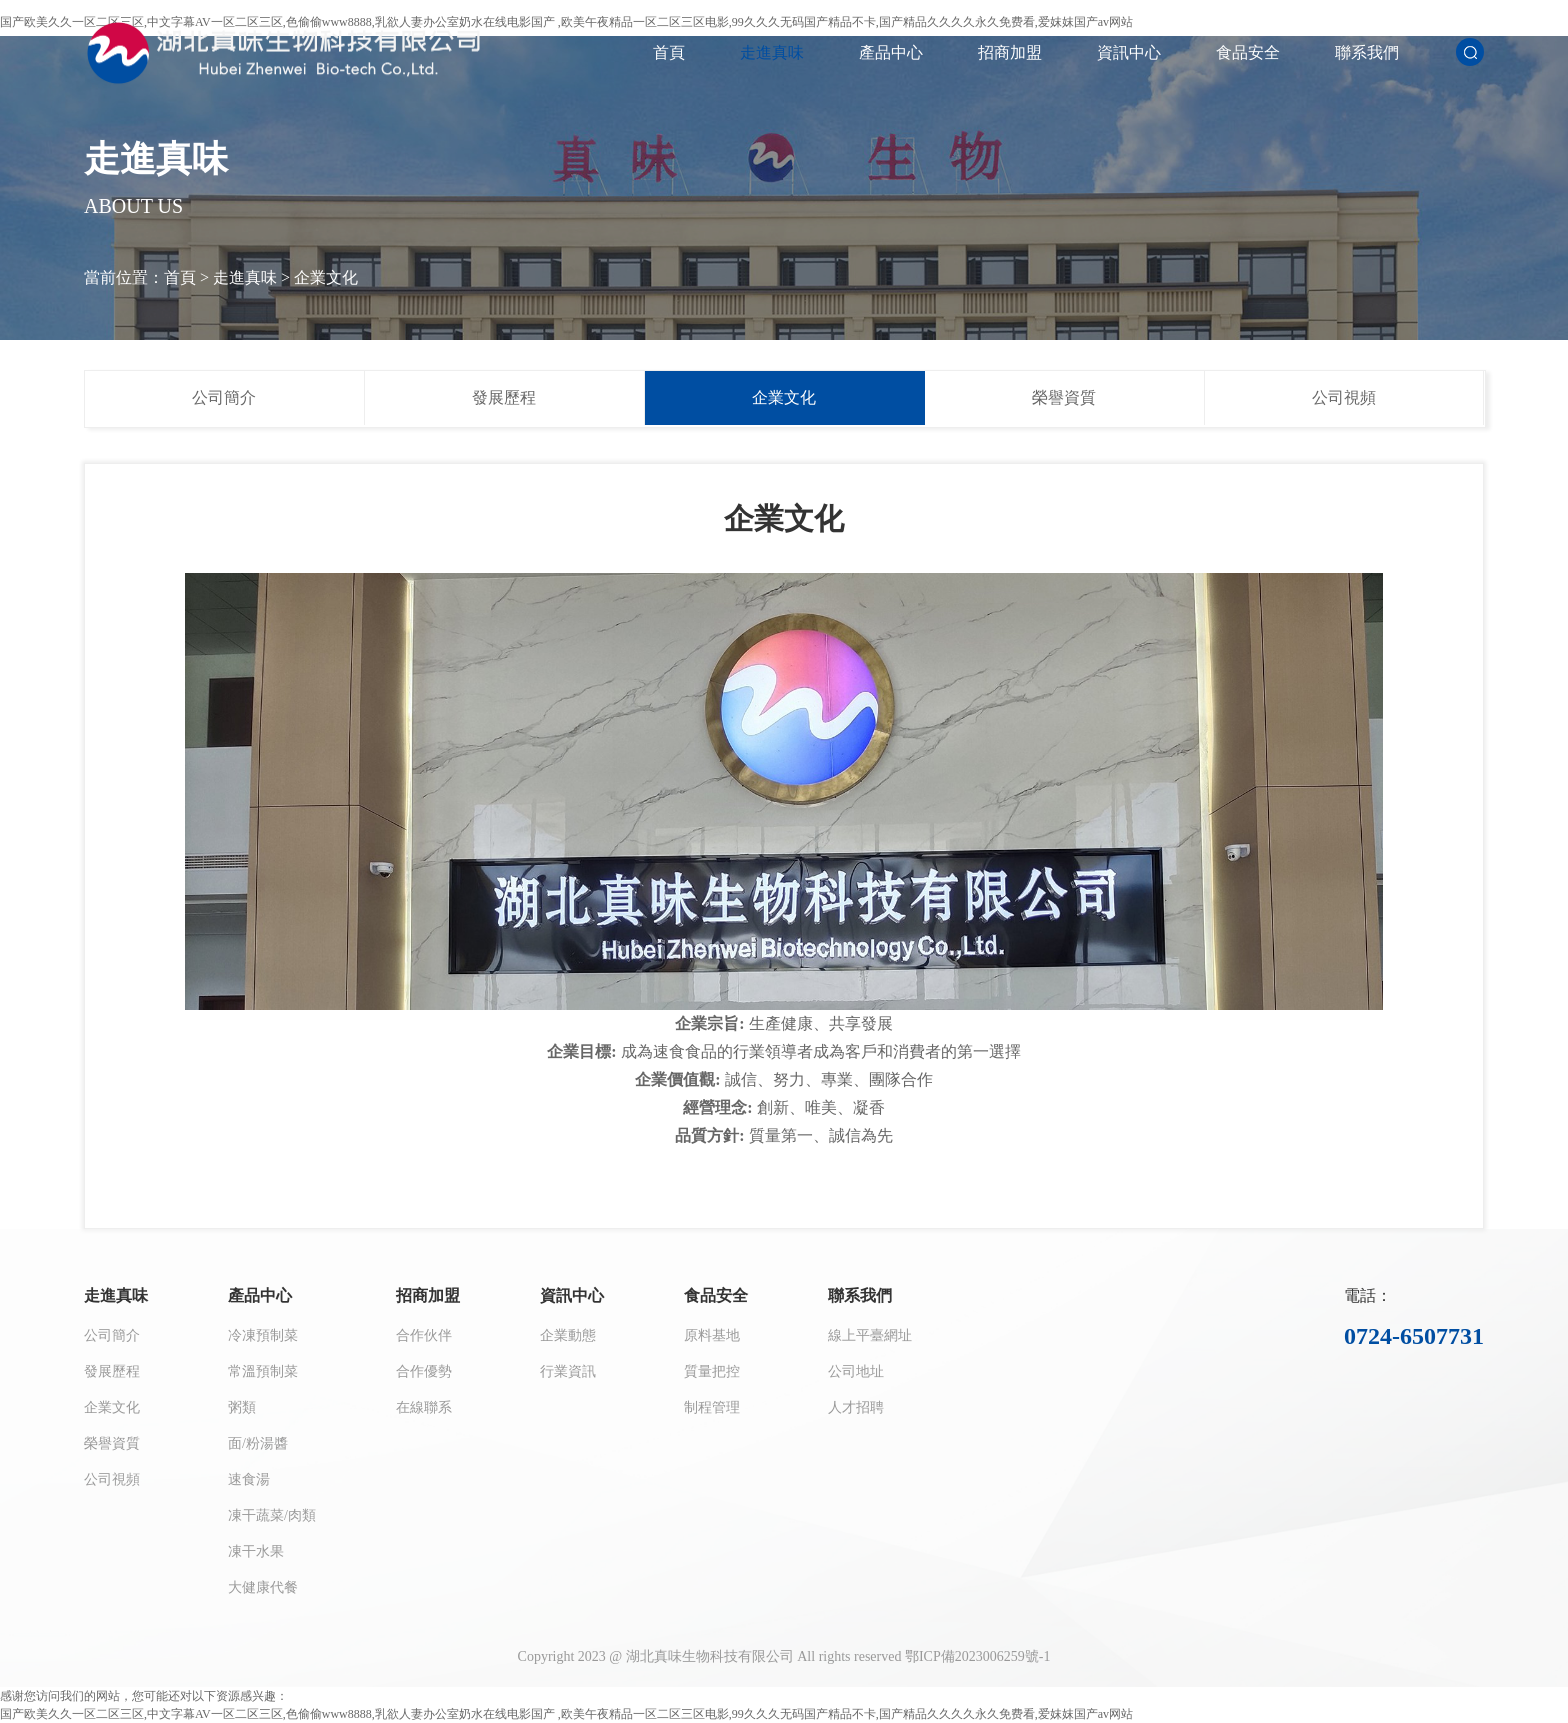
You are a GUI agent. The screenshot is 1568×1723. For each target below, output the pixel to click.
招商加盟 (1010, 52)
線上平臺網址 (870, 1335)
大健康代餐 (263, 1587)
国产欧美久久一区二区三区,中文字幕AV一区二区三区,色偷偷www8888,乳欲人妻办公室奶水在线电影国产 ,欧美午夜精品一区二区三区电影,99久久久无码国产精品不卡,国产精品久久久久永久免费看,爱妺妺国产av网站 (566, 1714)
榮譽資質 (1064, 398)
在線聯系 (424, 1407)
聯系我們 (1367, 52)
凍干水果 (256, 1551)
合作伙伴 (424, 1335)
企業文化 (326, 277)
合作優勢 (424, 1371)
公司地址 (856, 1371)
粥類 (242, 1407)
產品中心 (891, 52)
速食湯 (249, 1479)
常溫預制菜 (263, 1371)
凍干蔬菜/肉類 (272, 1515)
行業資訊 (568, 1371)
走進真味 (772, 52)
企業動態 (568, 1335)
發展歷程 (504, 398)
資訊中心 (1129, 52)
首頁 (669, 52)
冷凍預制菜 (263, 1335)
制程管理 (712, 1407)
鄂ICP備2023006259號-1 (977, 1656)
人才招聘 (856, 1407)
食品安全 (1248, 52)
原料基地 (712, 1335)
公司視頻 (1344, 398)
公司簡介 (224, 398)
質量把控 (712, 1371)
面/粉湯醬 (258, 1443)
